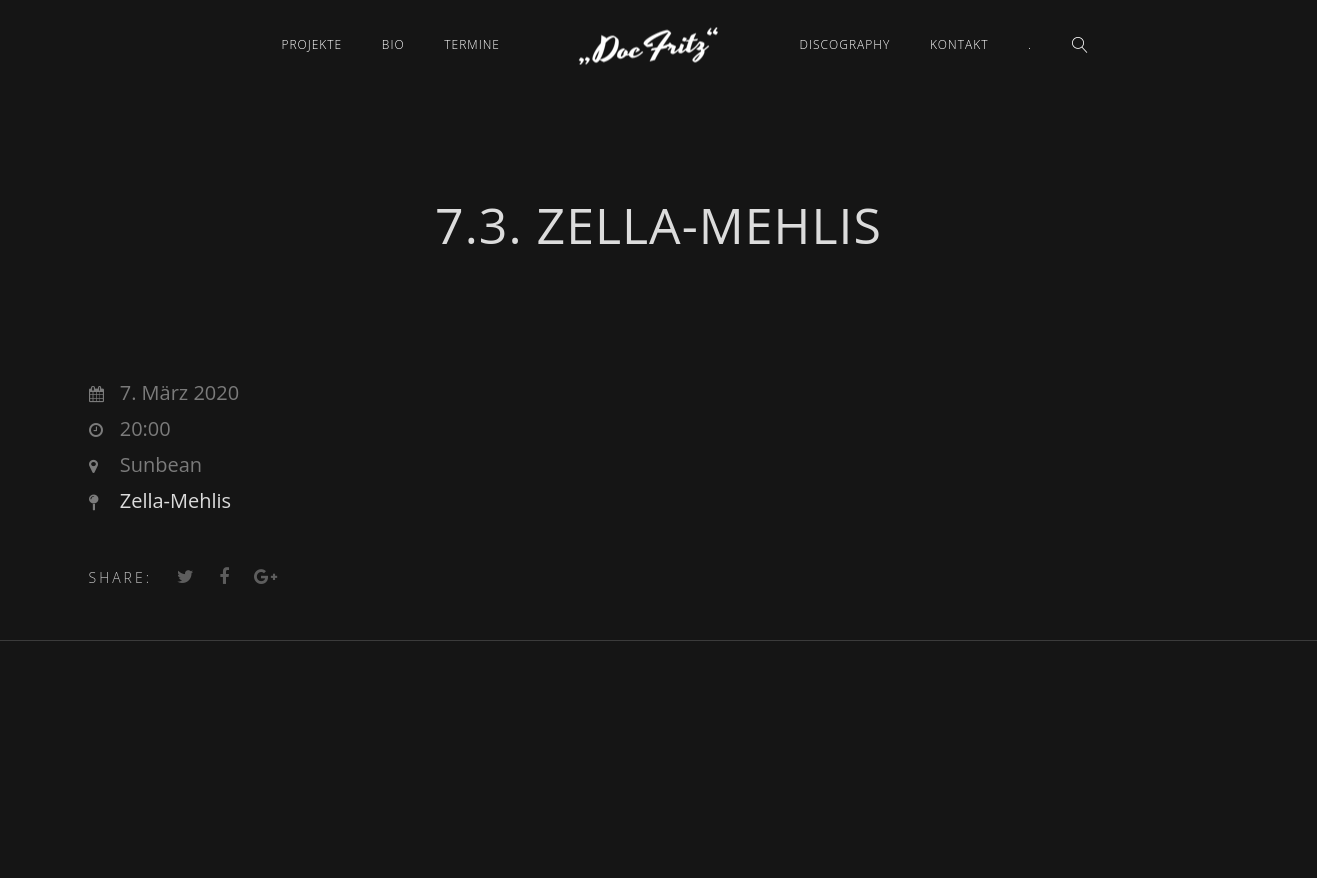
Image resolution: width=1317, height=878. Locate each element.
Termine (472, 44)
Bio (393, 44)
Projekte (311, 44)
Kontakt (959, 44)
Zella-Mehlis (175, 500)
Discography (845, 44)
